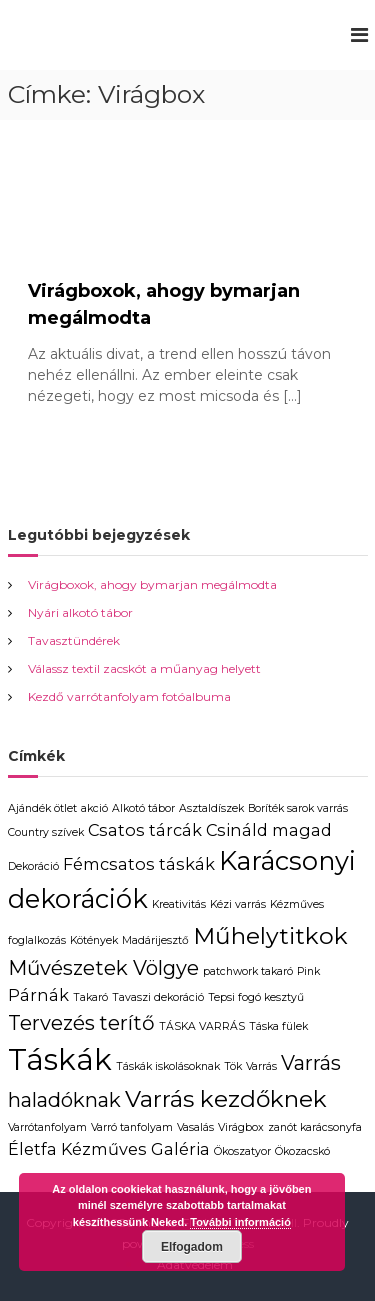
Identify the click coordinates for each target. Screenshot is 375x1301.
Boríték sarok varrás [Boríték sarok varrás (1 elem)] (298, 808)
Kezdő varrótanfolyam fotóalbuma (129, 696)
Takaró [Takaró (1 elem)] (90, 997)
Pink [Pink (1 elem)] (308, 971)
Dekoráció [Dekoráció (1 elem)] (33, 866)
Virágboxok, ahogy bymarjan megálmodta (152, 584)
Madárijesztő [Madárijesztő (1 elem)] (155, 940)
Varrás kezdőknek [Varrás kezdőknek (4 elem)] (226, 1099)
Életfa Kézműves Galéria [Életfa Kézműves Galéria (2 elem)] (109, 1149)
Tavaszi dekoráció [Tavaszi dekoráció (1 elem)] (158, 997)
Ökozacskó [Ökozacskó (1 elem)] (302, 1151)
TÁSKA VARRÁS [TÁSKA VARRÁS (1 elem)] (202, 1026)
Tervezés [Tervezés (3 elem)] (51, 1023)
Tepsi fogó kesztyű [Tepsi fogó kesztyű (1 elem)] (256, 997)
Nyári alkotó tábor (80, 612)
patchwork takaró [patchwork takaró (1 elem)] (248, 971)
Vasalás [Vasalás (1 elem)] (195, 1127)
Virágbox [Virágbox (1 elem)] (241, 1127)
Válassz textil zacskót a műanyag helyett (144, 668)
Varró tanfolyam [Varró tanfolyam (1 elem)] (132, 1127)
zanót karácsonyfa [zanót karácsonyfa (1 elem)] (315, 1127)
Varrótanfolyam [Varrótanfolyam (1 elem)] (47, 1127)
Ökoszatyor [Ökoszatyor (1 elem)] (242, 1151)
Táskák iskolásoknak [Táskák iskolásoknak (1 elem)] (168, 1066)
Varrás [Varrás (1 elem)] (261, 1066)
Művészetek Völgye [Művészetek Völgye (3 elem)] (103, 968)
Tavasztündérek (74, 640)
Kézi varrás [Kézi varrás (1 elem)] (238, 904)
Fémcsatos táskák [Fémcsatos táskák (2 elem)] (139, 864)
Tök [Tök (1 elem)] (233, 1066)
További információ (240, 1222)
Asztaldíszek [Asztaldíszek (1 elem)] (211, 808)
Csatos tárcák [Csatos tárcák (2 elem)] (145, 830)
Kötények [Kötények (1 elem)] (94, 940)
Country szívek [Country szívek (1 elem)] (46, 832)
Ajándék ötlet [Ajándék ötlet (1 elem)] (42, 808)
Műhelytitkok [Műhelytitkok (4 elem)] (270, 936)
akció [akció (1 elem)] (94, 808)
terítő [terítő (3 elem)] (127, 1023)
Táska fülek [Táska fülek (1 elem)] (278, 1026)
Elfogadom (192, 1247)
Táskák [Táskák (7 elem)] (60, 1059)
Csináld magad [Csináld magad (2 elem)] (269, 830)
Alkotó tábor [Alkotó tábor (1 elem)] (143, 808)
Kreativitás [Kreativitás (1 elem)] (179, 904)
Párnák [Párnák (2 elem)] (38, 995)
